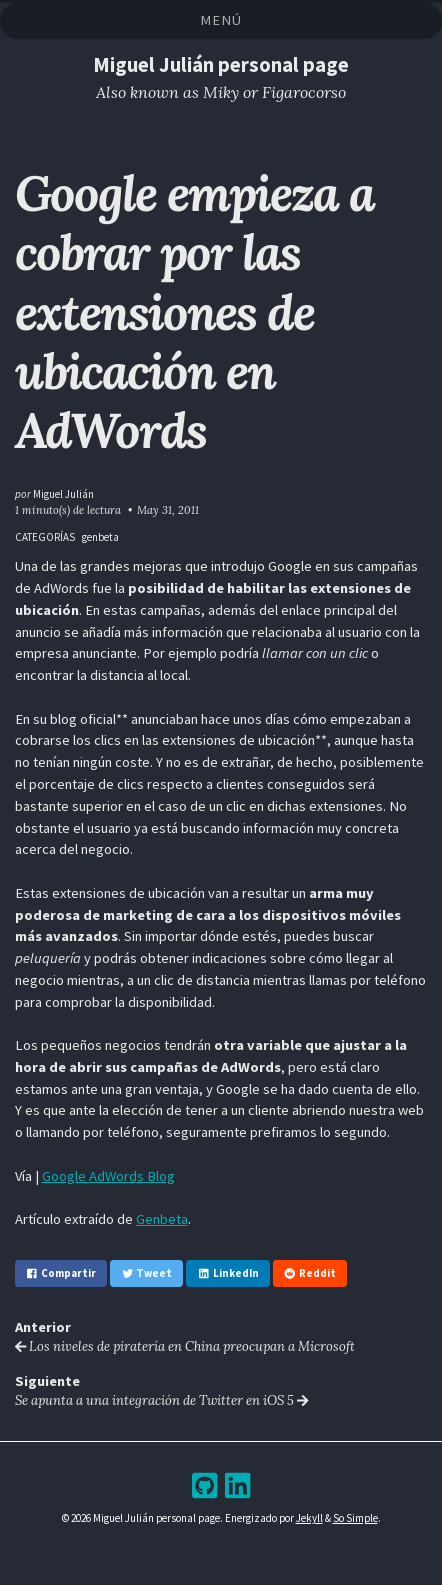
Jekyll (309, 1518)
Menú (220, 20)
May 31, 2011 (168, 510)
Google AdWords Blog (108, 1176)
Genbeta (162, 1219)
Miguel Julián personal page (221, 65)
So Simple (355, 1518)
